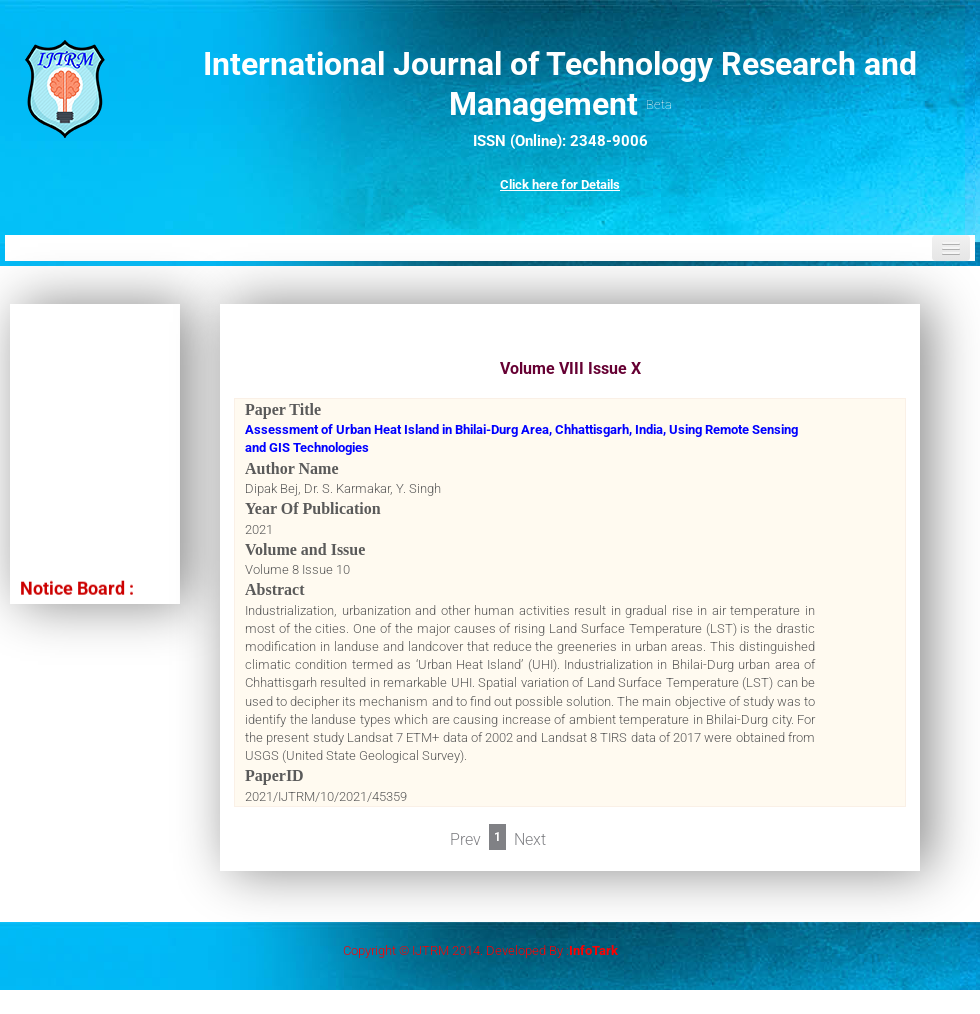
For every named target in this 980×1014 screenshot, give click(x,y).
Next (530, 839)
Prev (465, 839)
